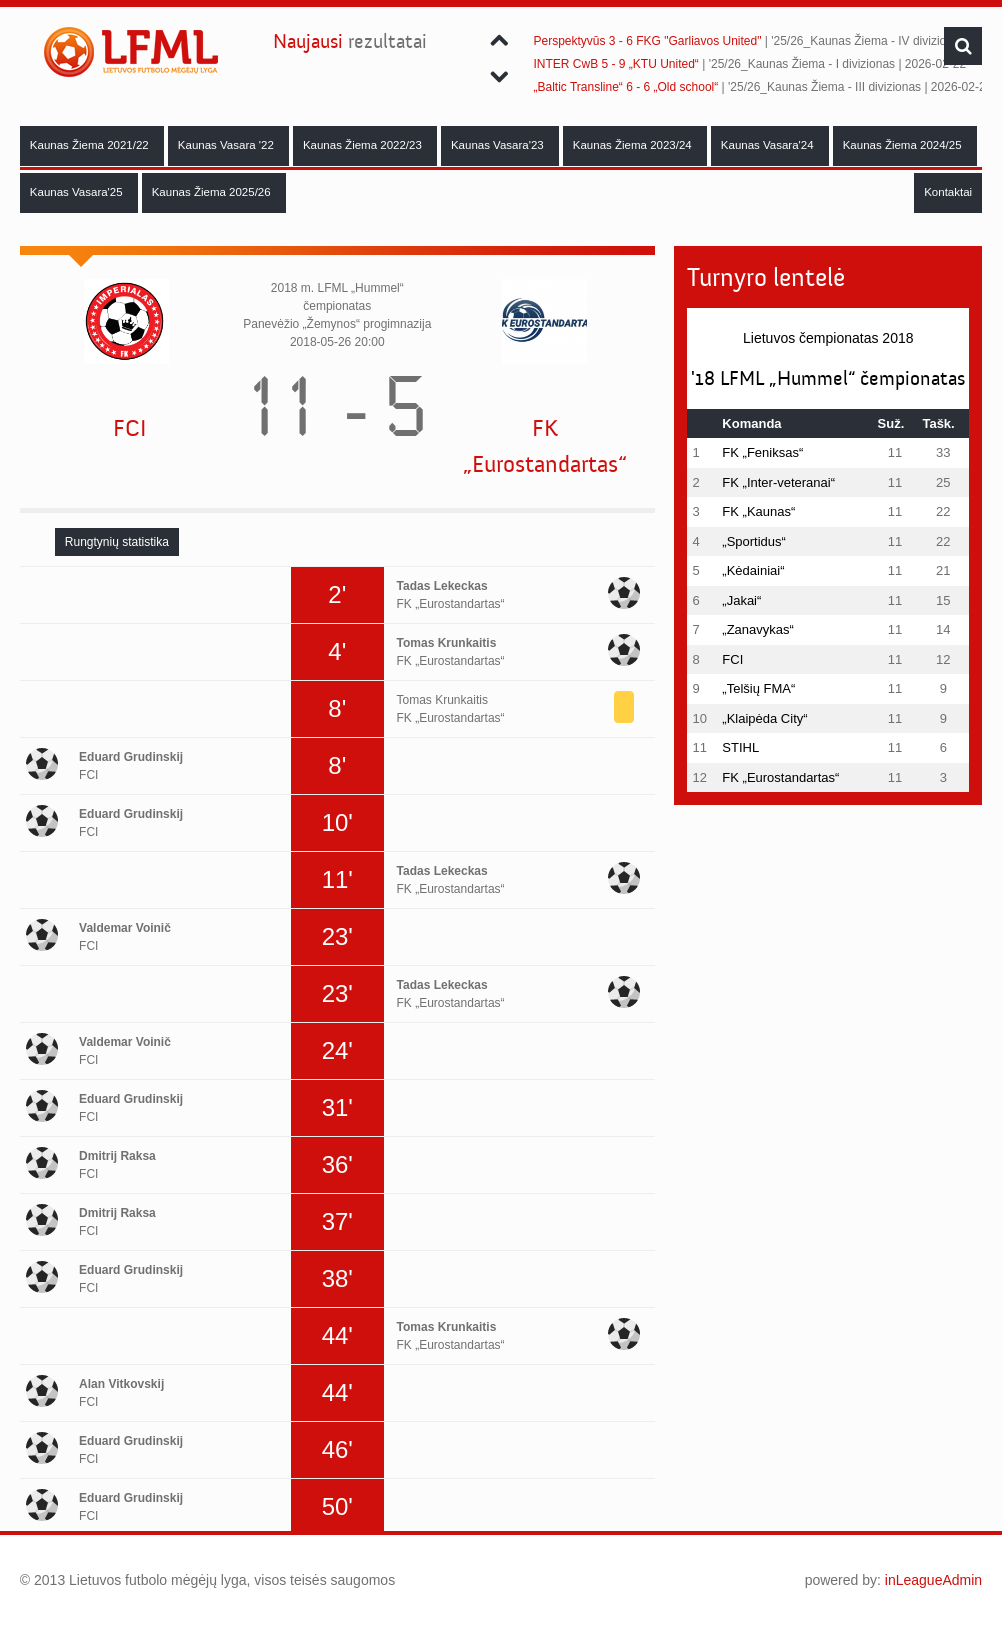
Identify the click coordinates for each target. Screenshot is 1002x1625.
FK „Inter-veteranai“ (778, 482)
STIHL (740, 747)
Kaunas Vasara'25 (78, 192)
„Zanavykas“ (758, 629)
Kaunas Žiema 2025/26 (213, 192)
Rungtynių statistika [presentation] (117, 542)
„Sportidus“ (754, 541)
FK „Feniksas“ (762, 452)
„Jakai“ (741, 600)
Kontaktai (948, 192)
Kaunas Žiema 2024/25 (904, 145)
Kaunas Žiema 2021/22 (91, 145)
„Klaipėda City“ (764, 718)
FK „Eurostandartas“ (545, 446)
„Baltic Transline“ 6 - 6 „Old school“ (626, 87)
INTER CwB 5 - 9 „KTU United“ (616, 64)
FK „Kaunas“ (758, 511)
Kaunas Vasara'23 (499, 145)
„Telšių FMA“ (758, 688)
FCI (130, 428)
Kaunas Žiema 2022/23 (364, 145)
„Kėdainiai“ (753, 570)
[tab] (117, 542)
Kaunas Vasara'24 (769, 145)
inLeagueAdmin (933, 1580)
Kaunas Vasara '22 (227, 145)
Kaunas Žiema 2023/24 (634, 145)
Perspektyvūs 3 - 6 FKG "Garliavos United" (648, 41)
